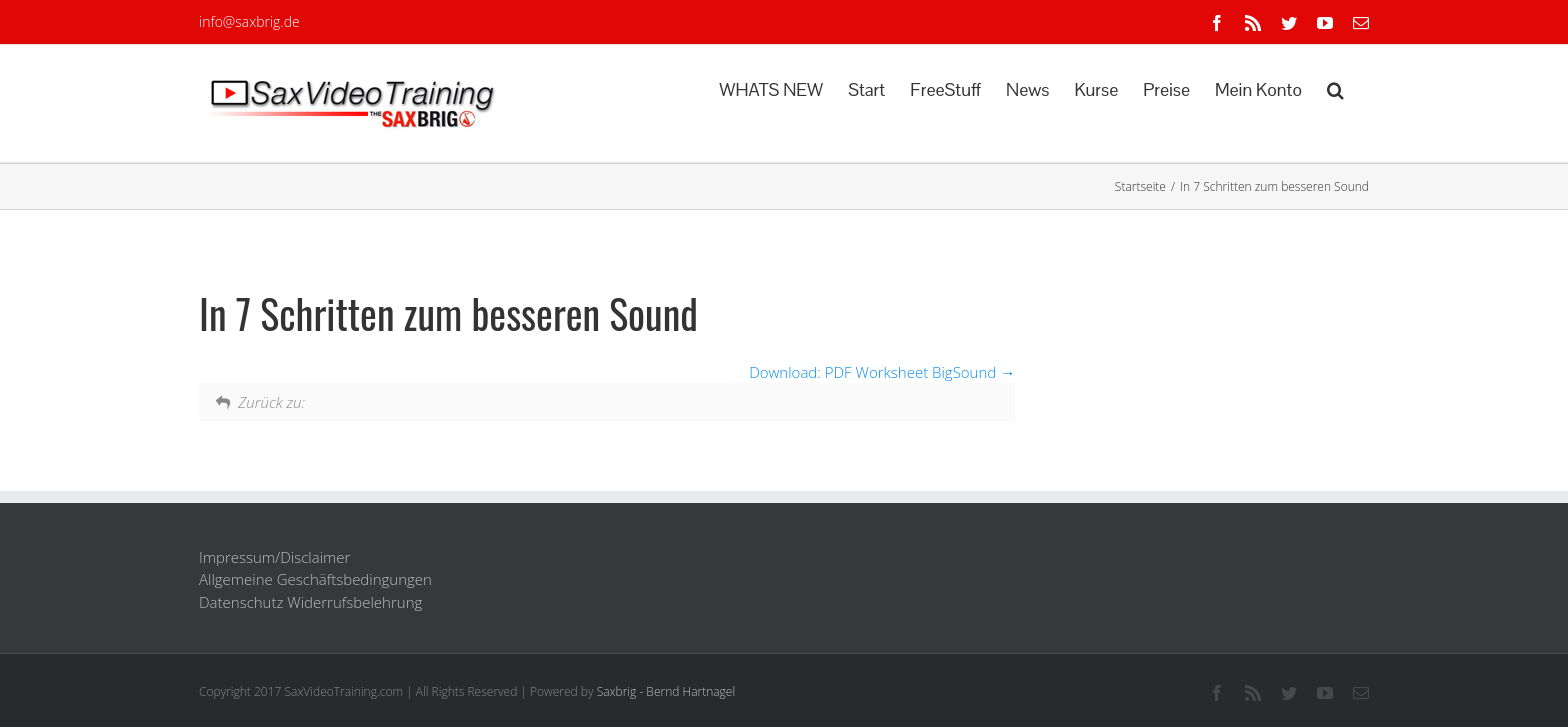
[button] (1335, 88)
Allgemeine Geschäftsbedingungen (315, 579)
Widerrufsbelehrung (354, 602)
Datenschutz (241, 602)
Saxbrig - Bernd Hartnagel (666, 691)
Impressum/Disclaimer (274, 557)
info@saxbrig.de (249, 21)
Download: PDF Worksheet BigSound (882, 372)
